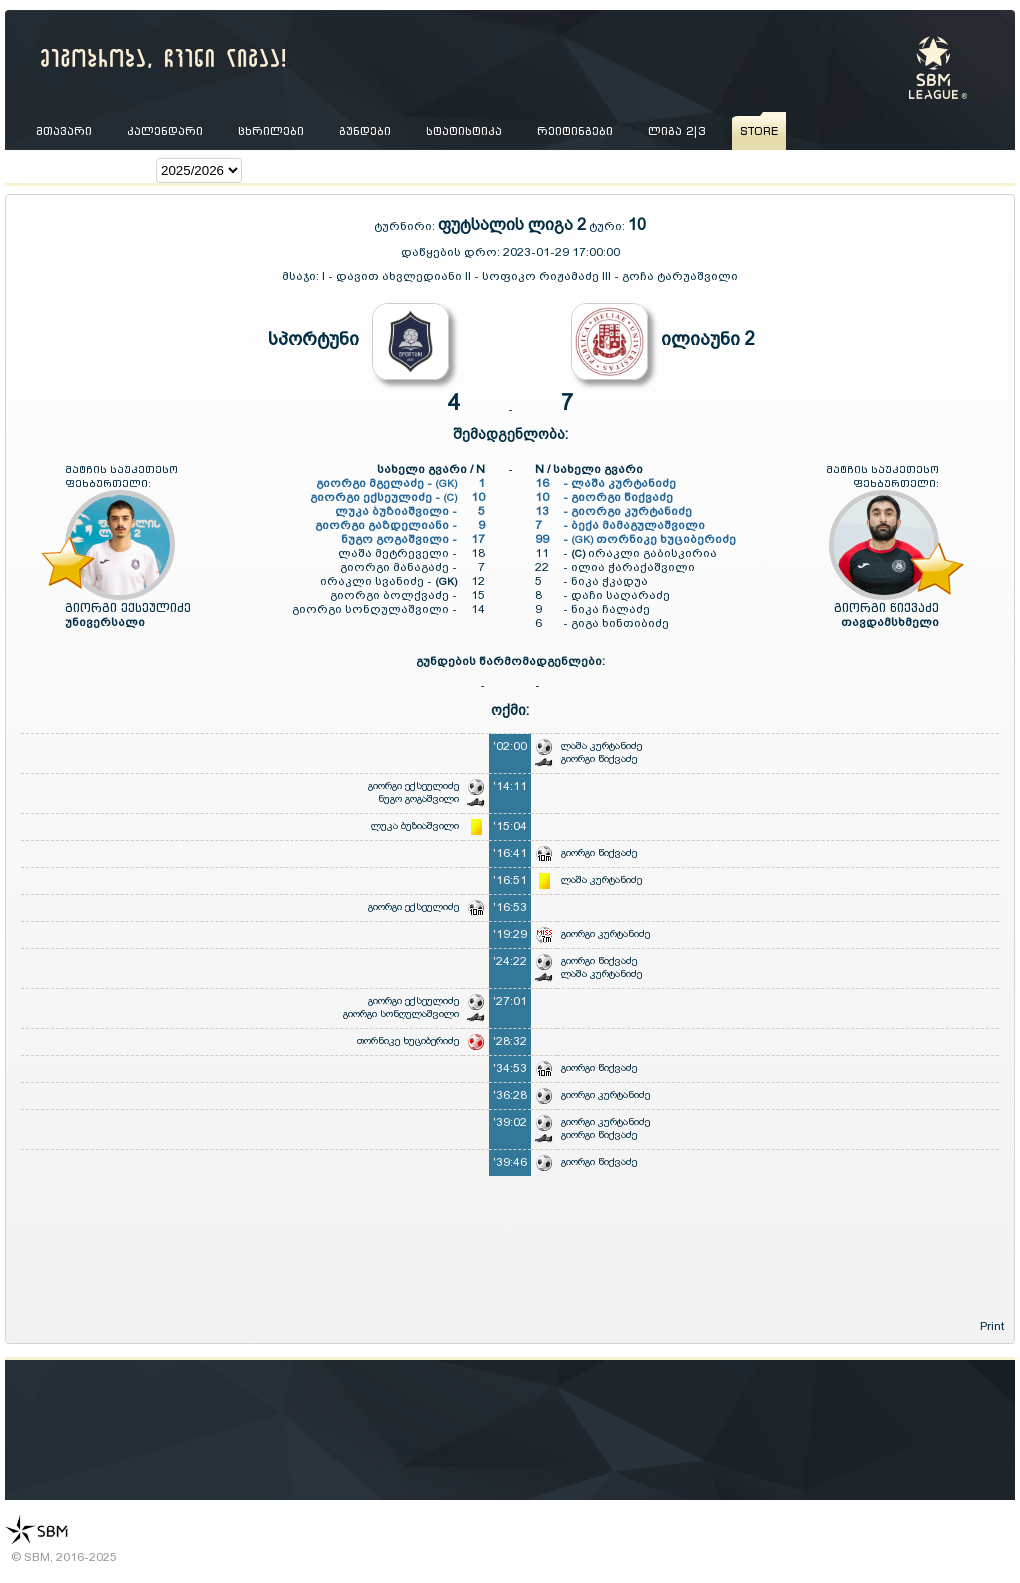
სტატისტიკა (464, 131)
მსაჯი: (302, 276)
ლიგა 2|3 (676, 131)
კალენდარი (165, 131)
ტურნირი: (406, 226)
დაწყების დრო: (450, 252)
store (759, 131)
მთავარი (64, 131)
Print (992, 1326)
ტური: (607, 226)
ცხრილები (271, 131)
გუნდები (365, 131)
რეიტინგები (575, 131)
